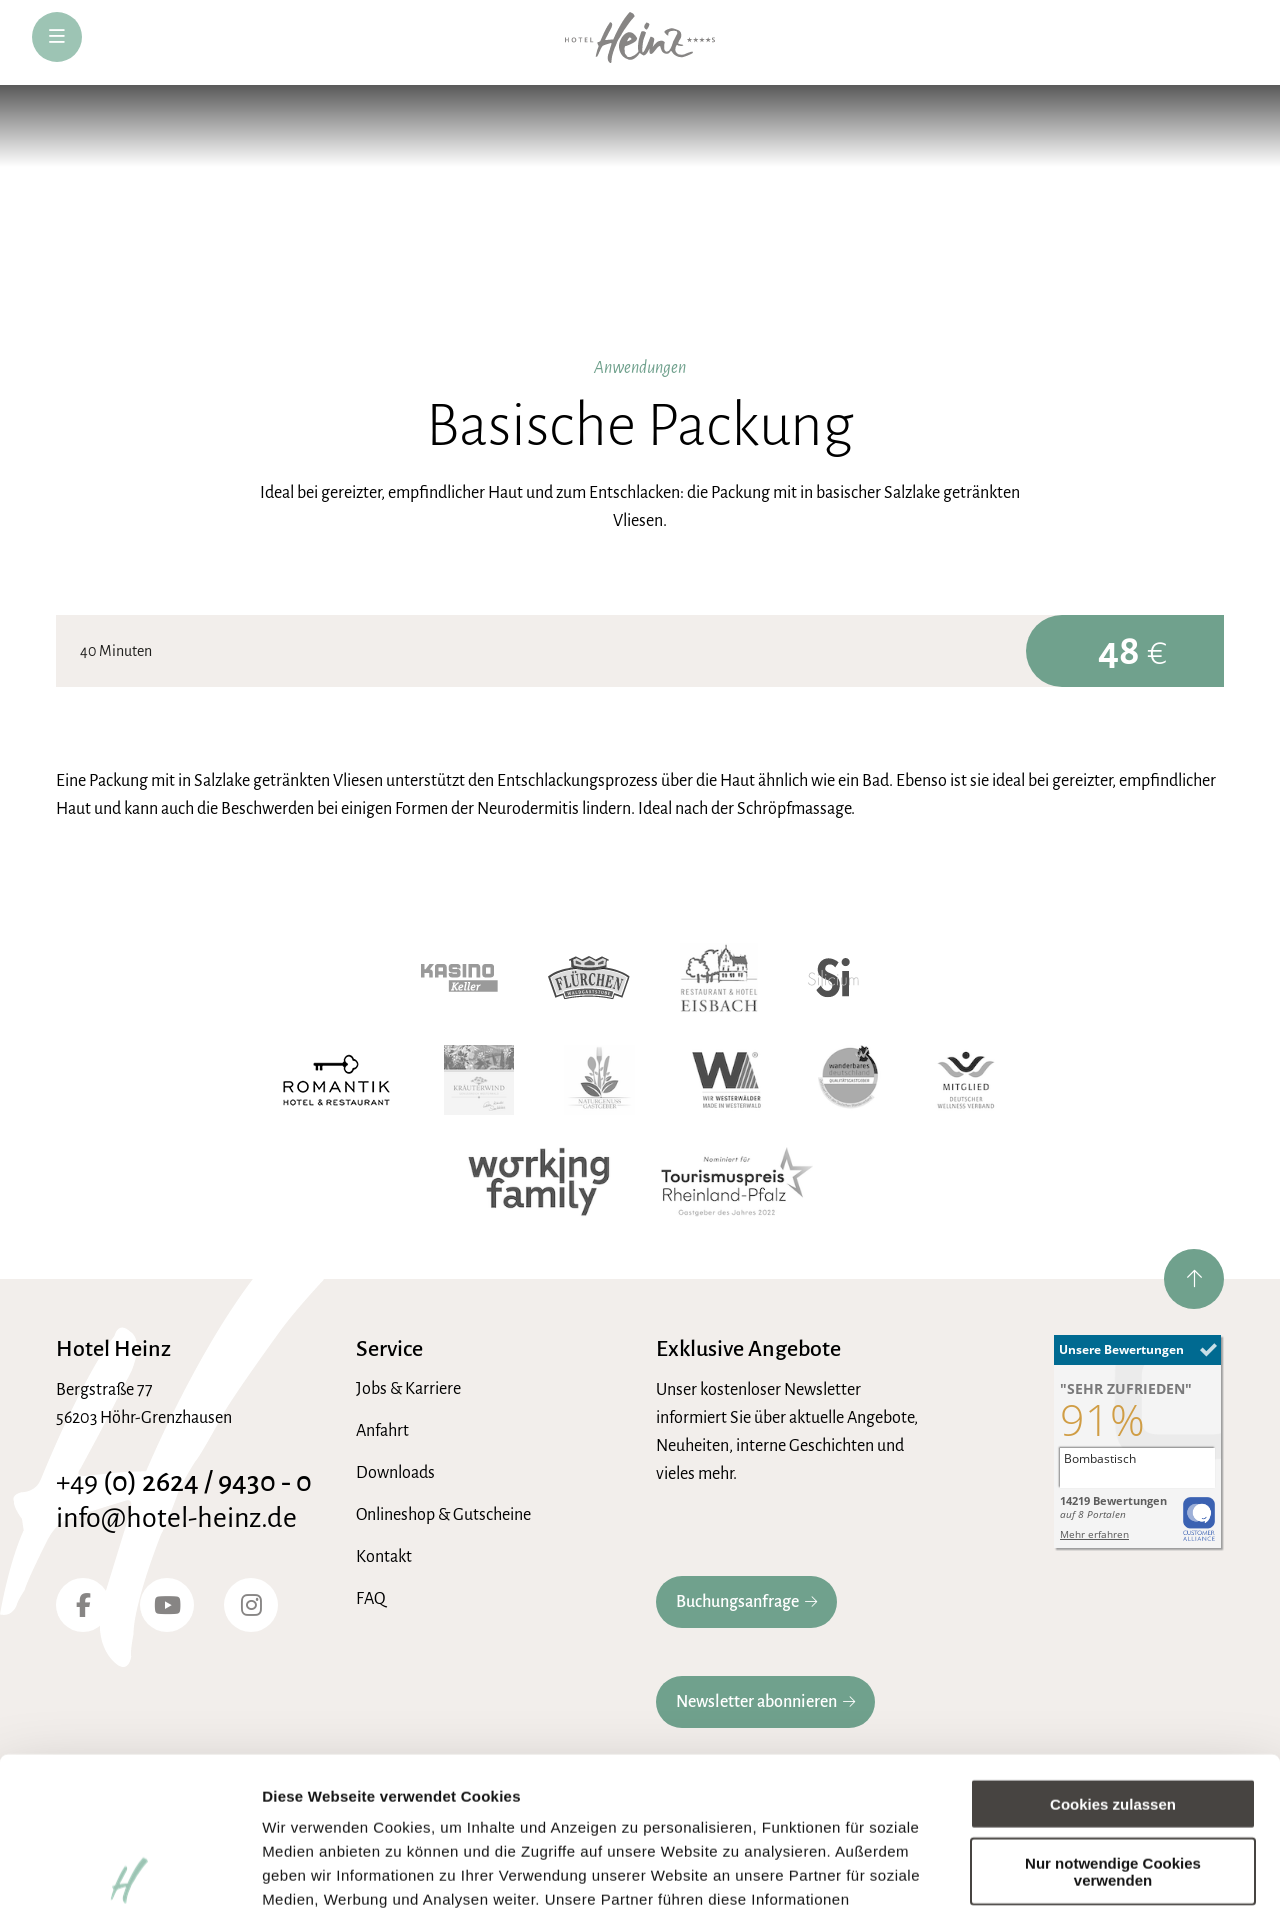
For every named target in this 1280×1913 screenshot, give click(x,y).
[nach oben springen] (1194, 1279)
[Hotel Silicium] (833, 978)
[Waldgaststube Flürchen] (589, 978)
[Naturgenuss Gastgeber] (599, 1080)
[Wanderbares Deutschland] (849, 1080)
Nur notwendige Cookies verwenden (1113, 1718)
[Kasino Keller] (459, 978)
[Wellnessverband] (965, 1080)
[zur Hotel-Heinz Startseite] (640, 42)
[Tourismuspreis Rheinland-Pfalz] (737, 1182)
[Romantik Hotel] (336, 1080)
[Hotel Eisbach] (719, 978)
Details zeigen (312, 1873)
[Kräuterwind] (479, 1080)
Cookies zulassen (1113, 1651)
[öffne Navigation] (57, 37)
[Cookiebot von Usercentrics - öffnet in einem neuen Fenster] (129, 1874)
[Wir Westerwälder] (726, 1080)
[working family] (539, 1182)
